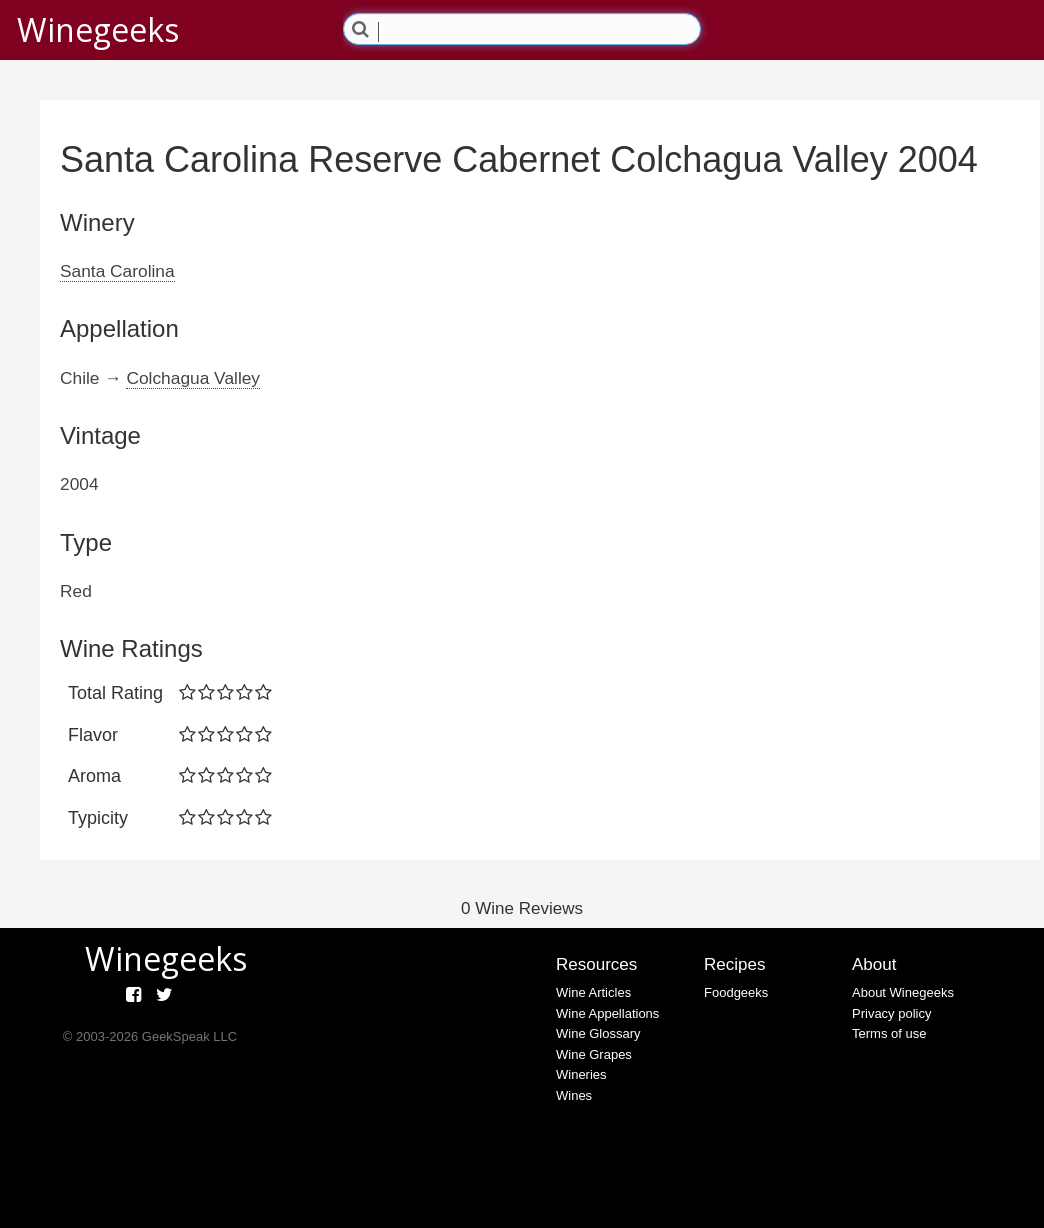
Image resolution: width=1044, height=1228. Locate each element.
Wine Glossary (598, 1033)
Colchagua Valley (193, 378)
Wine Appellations (607, 1013)
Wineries (581, 1074)
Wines (574, 1095)
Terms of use (889, 1033)
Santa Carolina (117, 271)
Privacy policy (891, 1013)
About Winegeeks (903, 992)
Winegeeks (98, 29)
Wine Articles (593, 992)
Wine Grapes (594, 1054)
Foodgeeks (736, 992)
